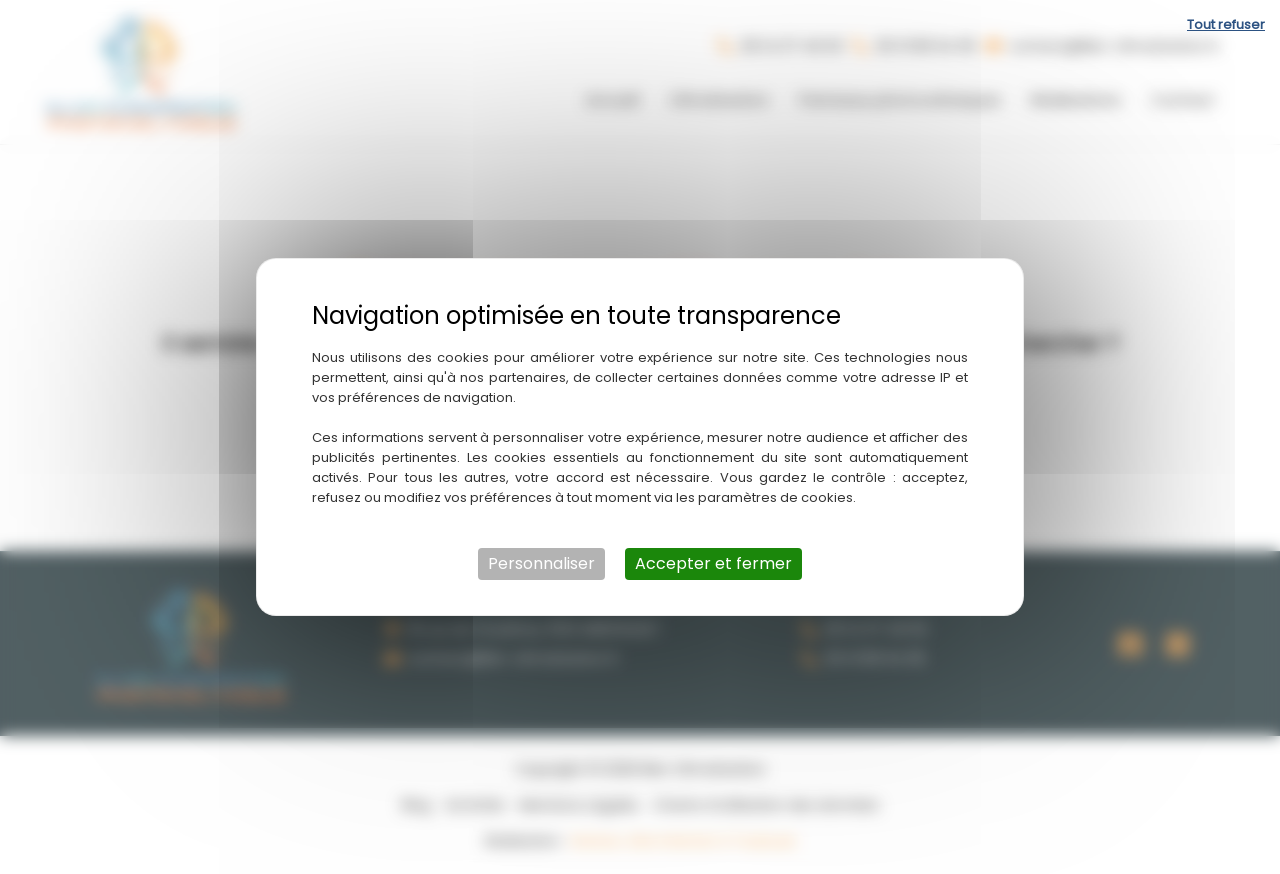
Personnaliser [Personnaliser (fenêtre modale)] (541, 563)
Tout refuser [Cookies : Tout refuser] (1226, 24)
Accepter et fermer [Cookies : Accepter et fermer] (713, 563)
